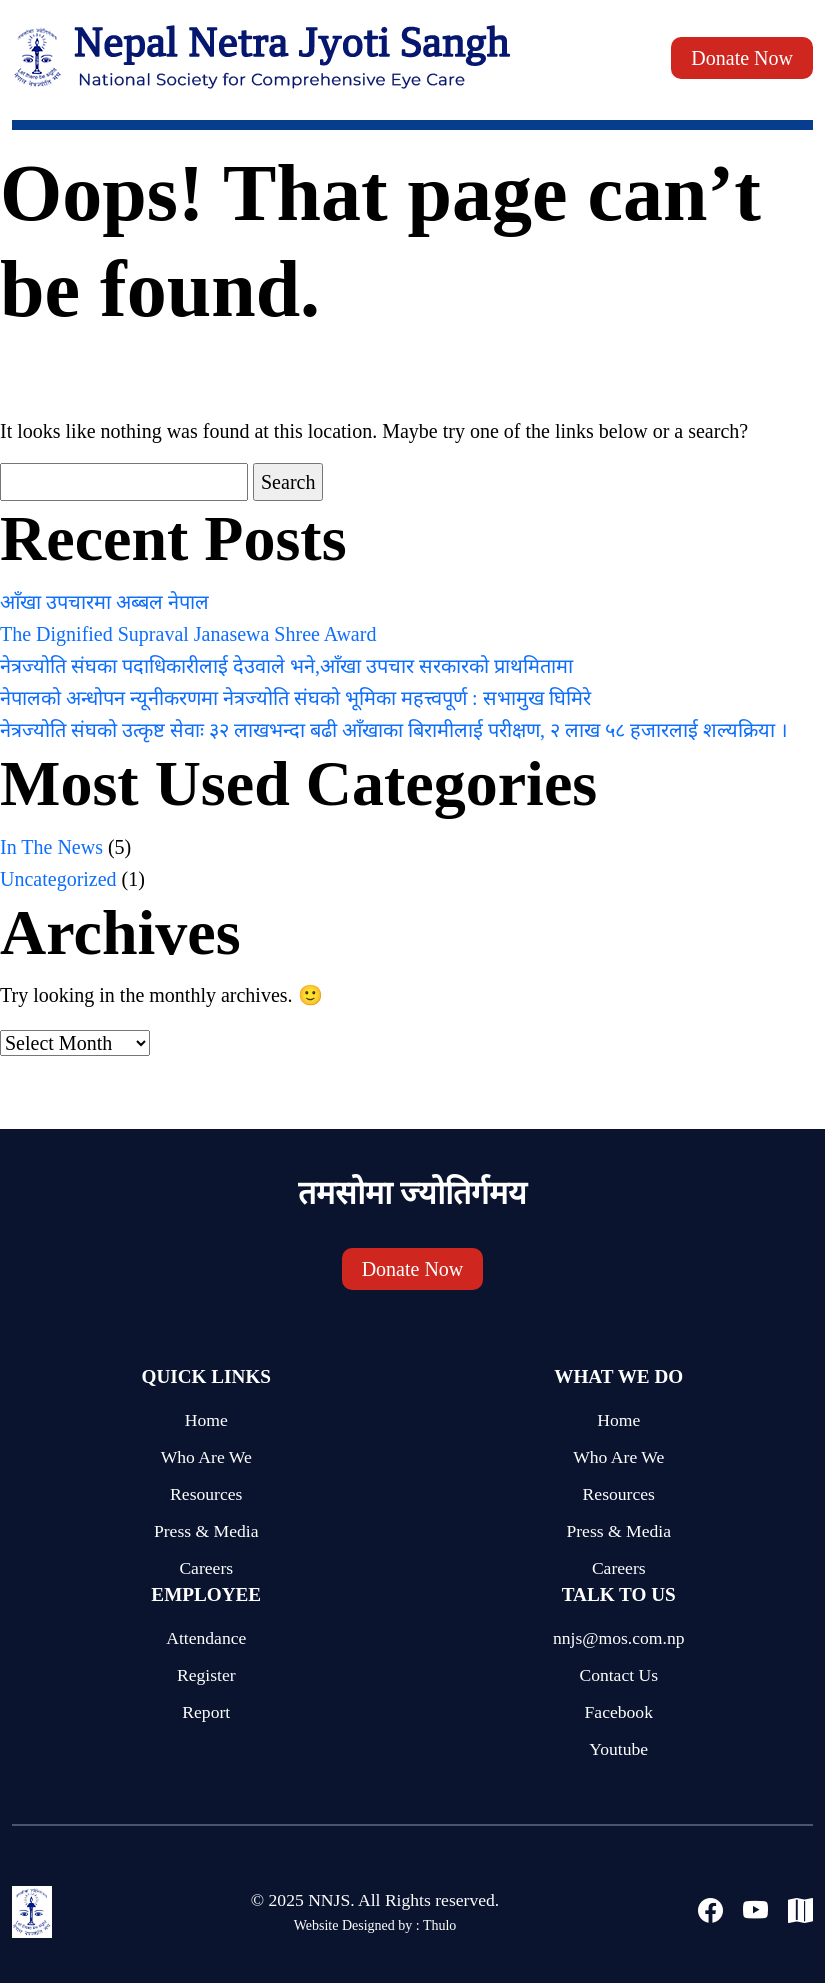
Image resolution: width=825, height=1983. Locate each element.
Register (206, 1675)
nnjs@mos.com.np (619, 1638)
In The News (51, 847)
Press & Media (206, 1531)
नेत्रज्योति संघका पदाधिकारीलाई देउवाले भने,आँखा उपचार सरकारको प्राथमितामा (286, 666)
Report (206, 1712)
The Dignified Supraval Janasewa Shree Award (188, 634)
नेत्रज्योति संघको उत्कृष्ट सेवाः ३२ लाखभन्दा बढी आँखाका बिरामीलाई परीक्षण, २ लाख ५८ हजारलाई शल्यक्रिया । (394, 730)
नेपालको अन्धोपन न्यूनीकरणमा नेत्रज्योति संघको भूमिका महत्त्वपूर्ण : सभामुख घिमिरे (295, 698)
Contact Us (618, 1675)
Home (206, 1420)
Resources (206, 1494)
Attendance (206, 1638)
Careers (206, 1568)
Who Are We (206, 1457)
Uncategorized (58, 879)
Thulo (439, 1925)
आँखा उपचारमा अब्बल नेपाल (104, 602)
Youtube (618, 1749)
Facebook (619, 1712)
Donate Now (742, 58)
